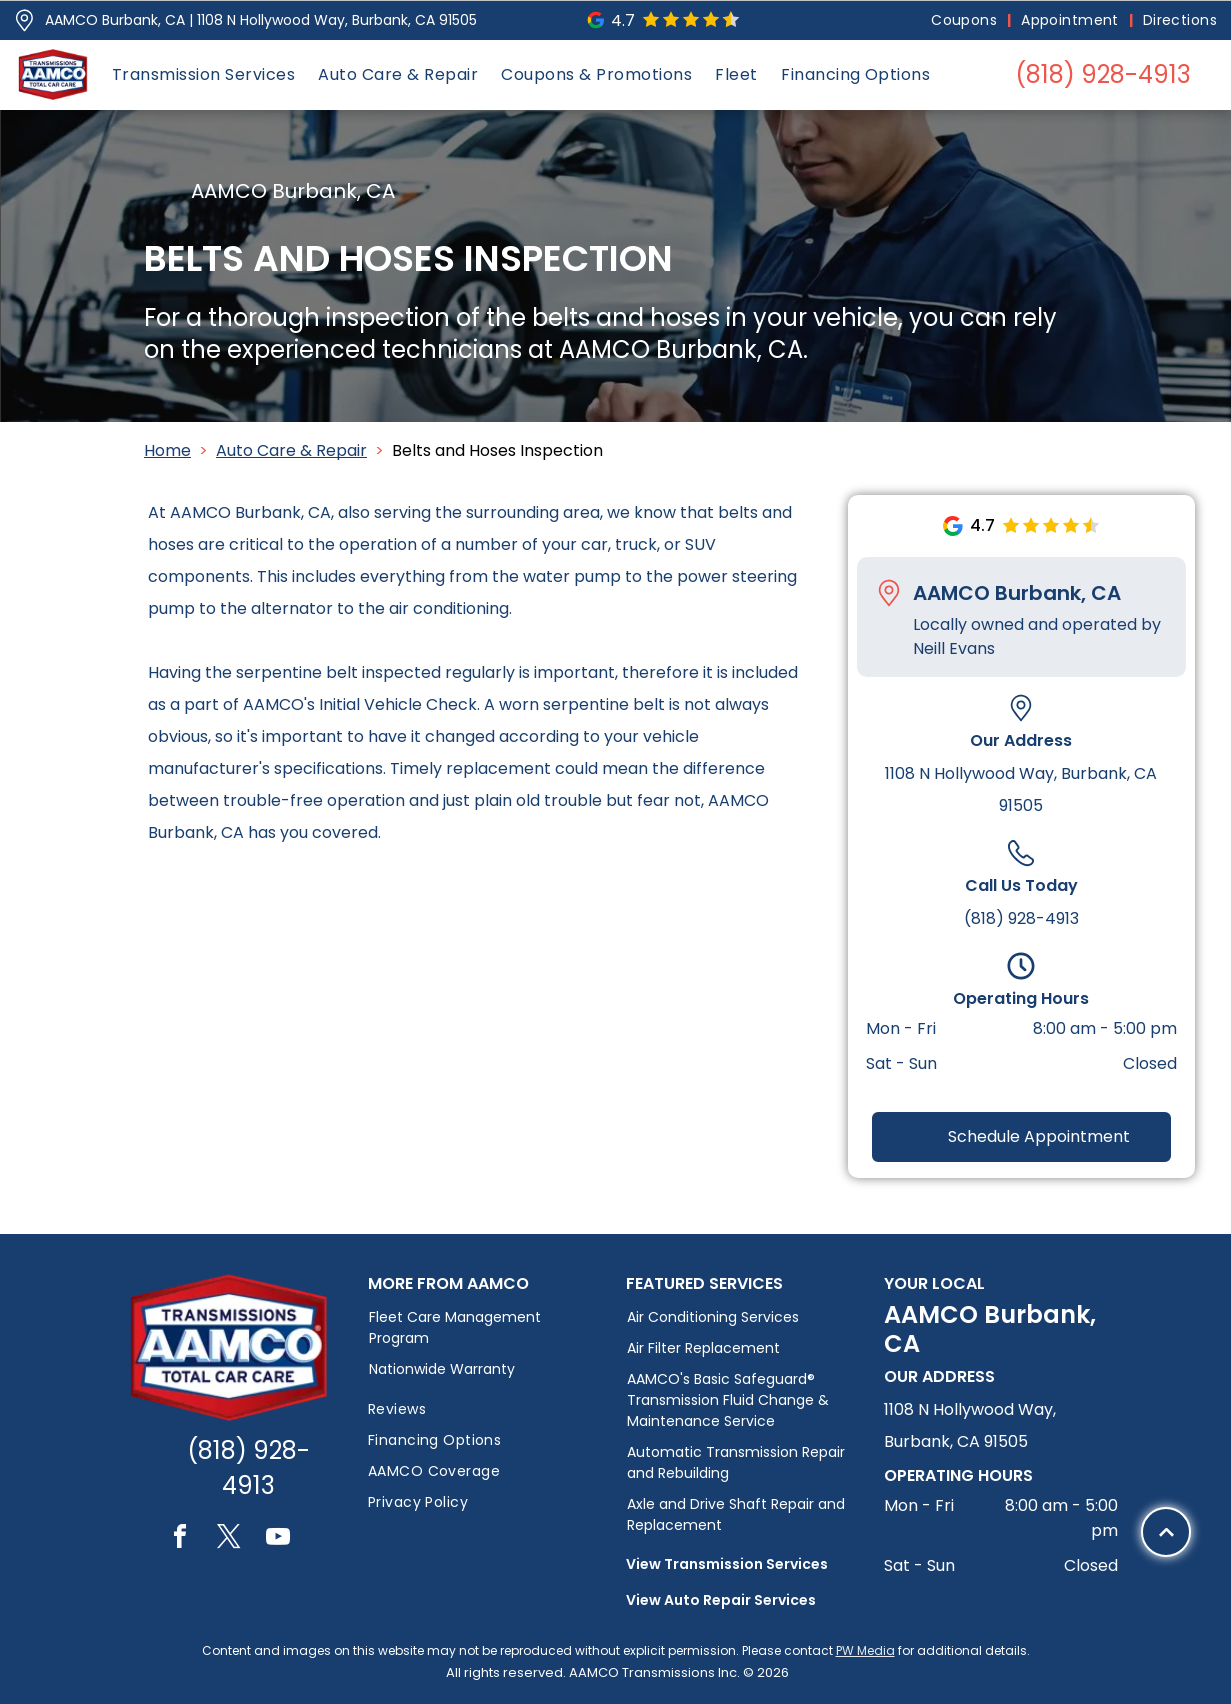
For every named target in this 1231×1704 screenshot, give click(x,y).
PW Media (865, 1650)
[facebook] (180, 1539)
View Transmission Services (727, 1564)
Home (167, 450)
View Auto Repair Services (721, 1600)
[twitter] (229, 1539)
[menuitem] (966, 20)
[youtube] (278, 1539)
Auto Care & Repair (291, 450)
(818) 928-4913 (1021, 918)
